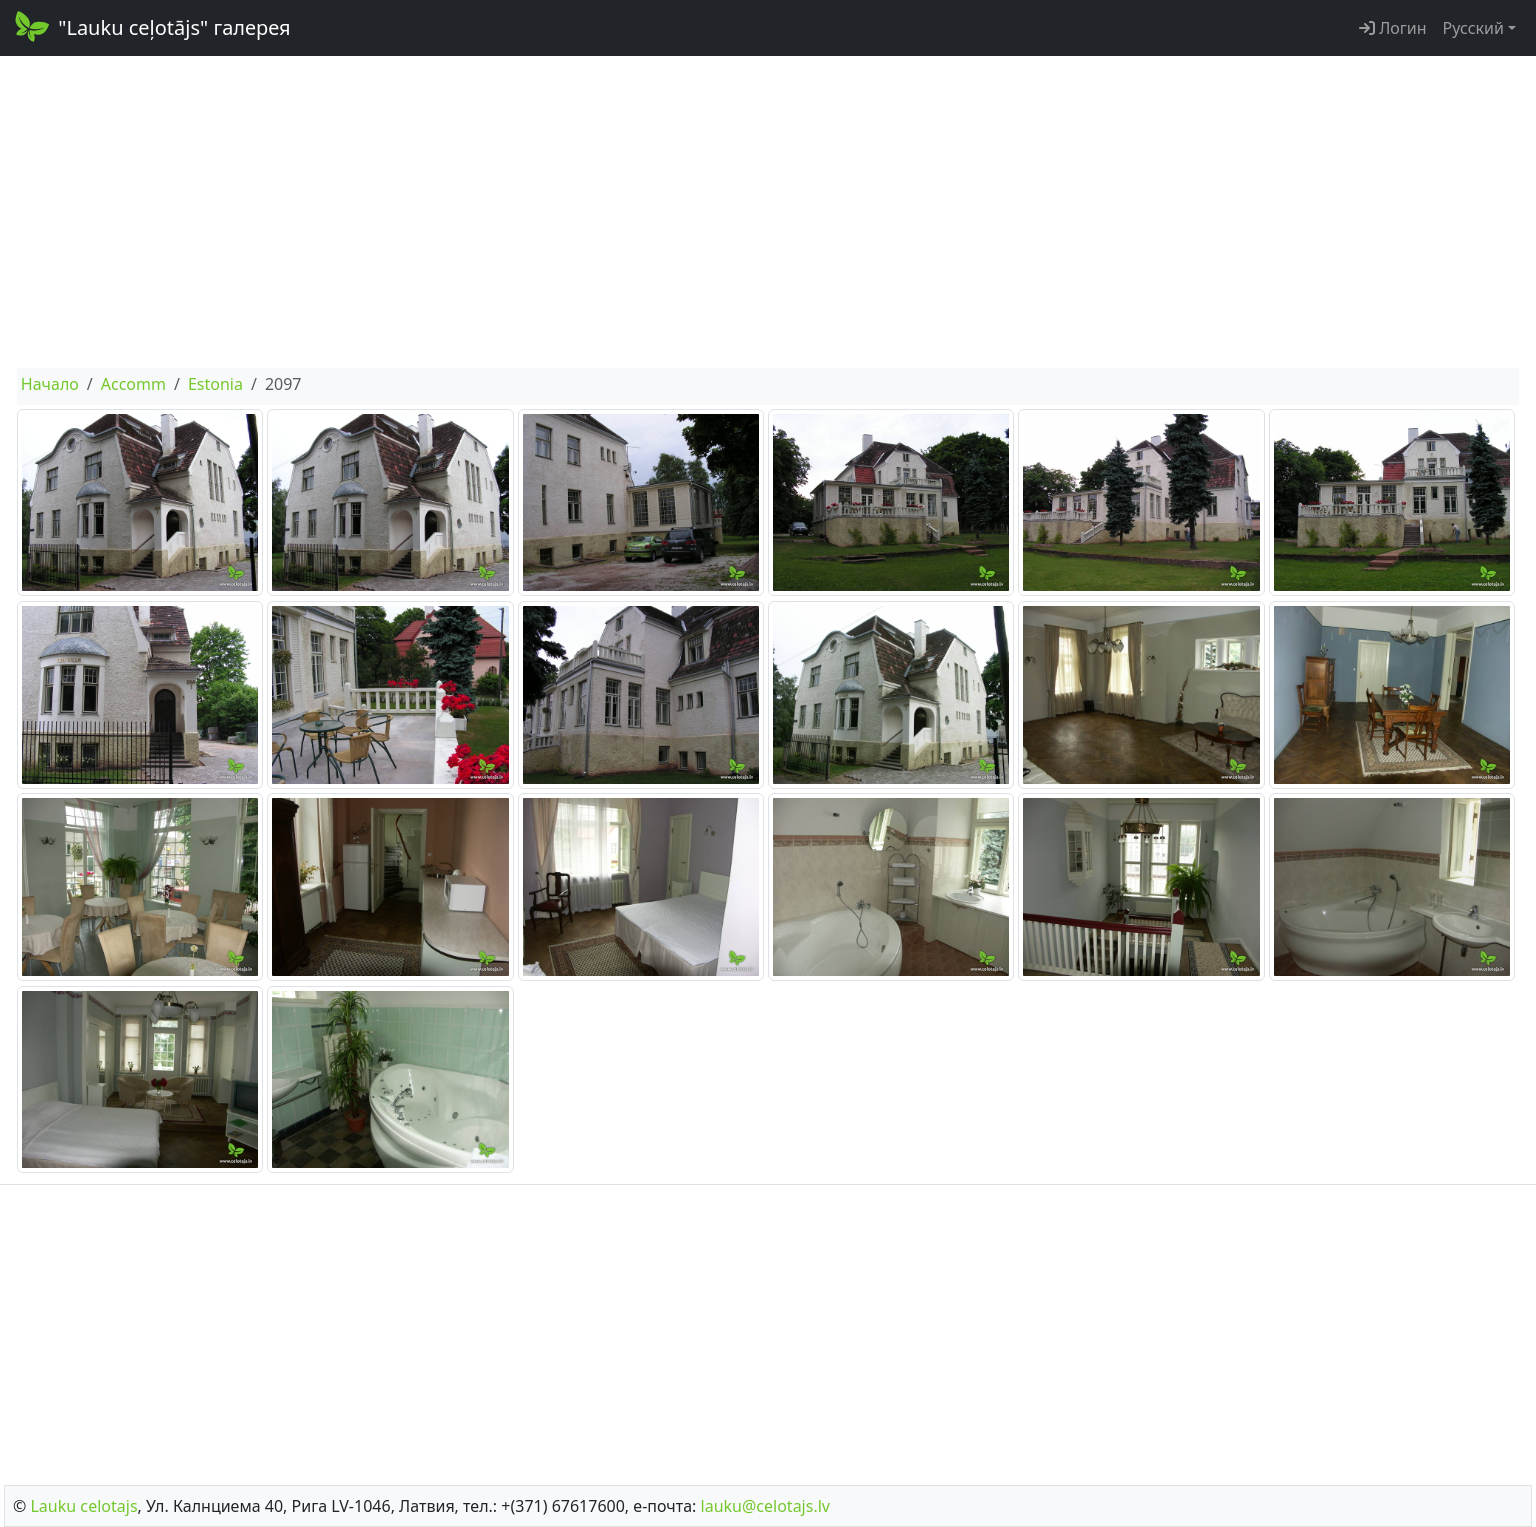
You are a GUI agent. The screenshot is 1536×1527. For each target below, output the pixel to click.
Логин (1393, 28)
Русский (1473, 28)
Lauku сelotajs (83, 1506)
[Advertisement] (768, 212)
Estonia (215, 384)
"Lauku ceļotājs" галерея (151, 26)
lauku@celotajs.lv (765, 1506)
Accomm (133, 384)
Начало (50, 384)
